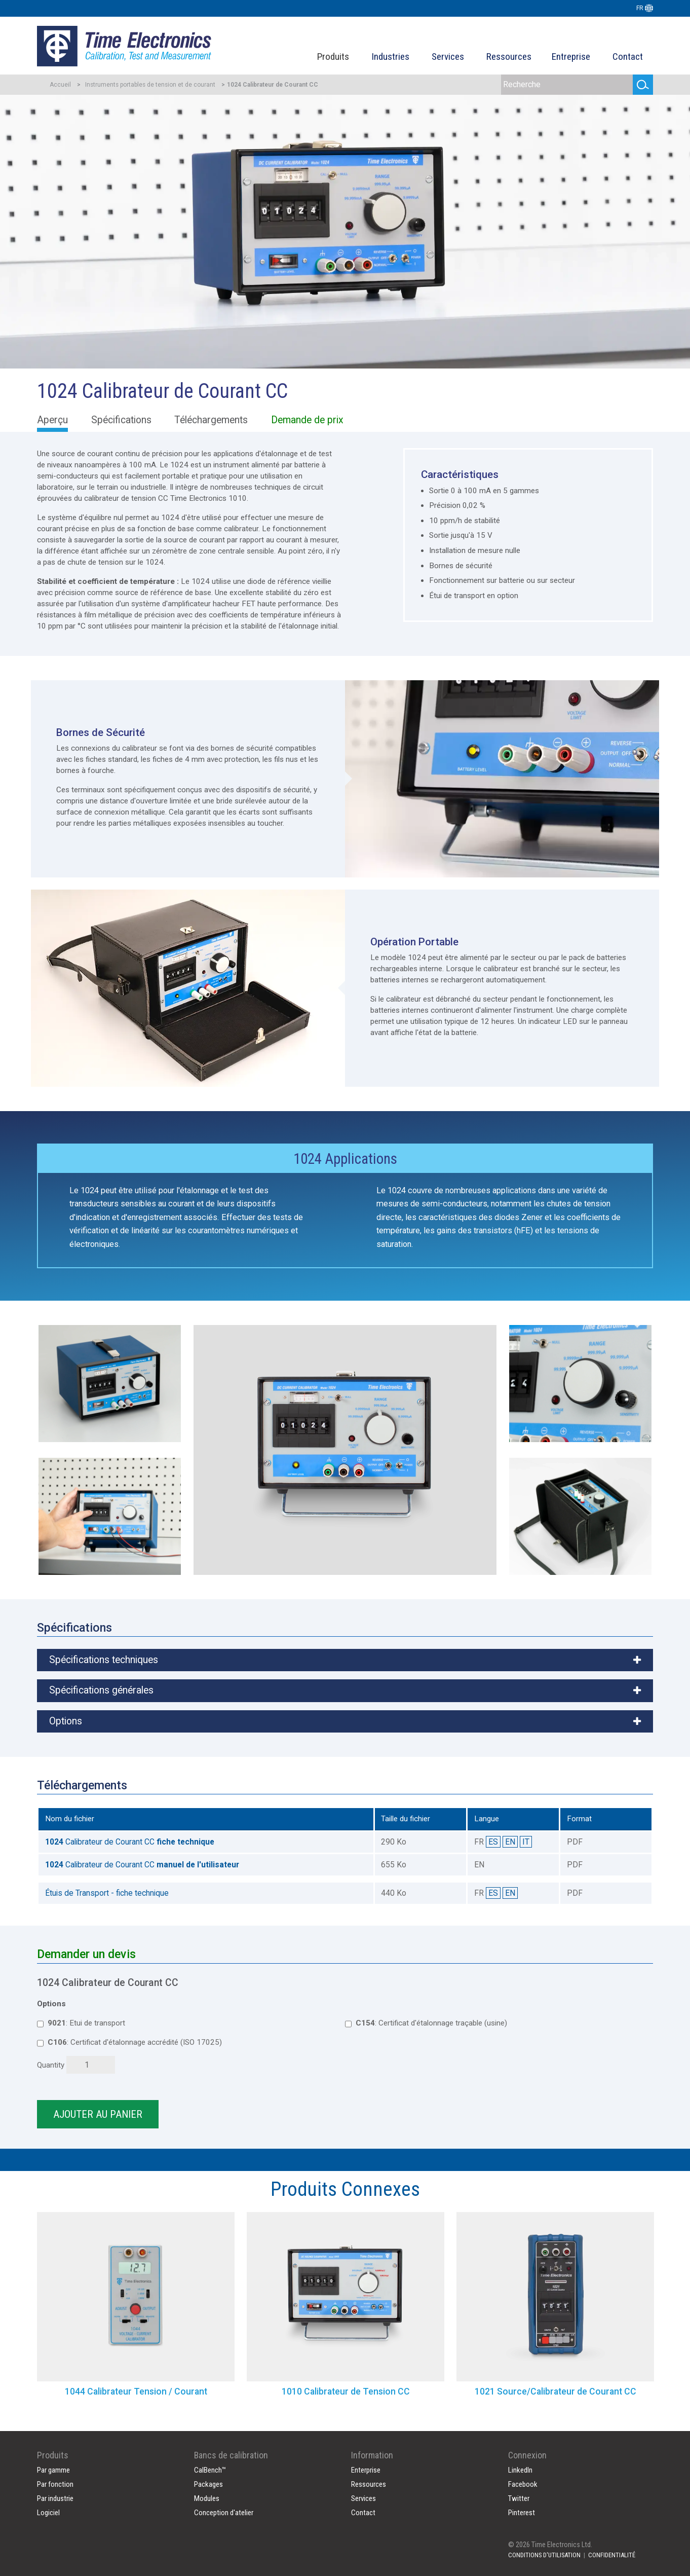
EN (510, 1842)
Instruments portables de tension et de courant (150, 84)
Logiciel (48, 2512)
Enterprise (365, 2470)
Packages (208, 2484)
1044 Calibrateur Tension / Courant (136, 2391)
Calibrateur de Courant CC (129, 1842)
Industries (390, 56)
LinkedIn (520, 2470)
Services (448, 56)
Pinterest (521, 2512)
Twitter (518, 2498)
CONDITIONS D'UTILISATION (544, 2555)
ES (493, 1842)
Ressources (508, 56)
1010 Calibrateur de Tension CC (346, 2391)
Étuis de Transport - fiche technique (107, 1893)
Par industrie (55, 2498)
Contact (627, 56)
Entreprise (571, 56)
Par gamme (53, 2470)
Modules (206, 2498)
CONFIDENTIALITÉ (611, 2555)
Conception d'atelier (223, 2512)
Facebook (523, 2484)
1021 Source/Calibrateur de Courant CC (555, 2391)
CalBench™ (210, 2470)
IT (525, 1842)
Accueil (60, 84)
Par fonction (55, 2484)
